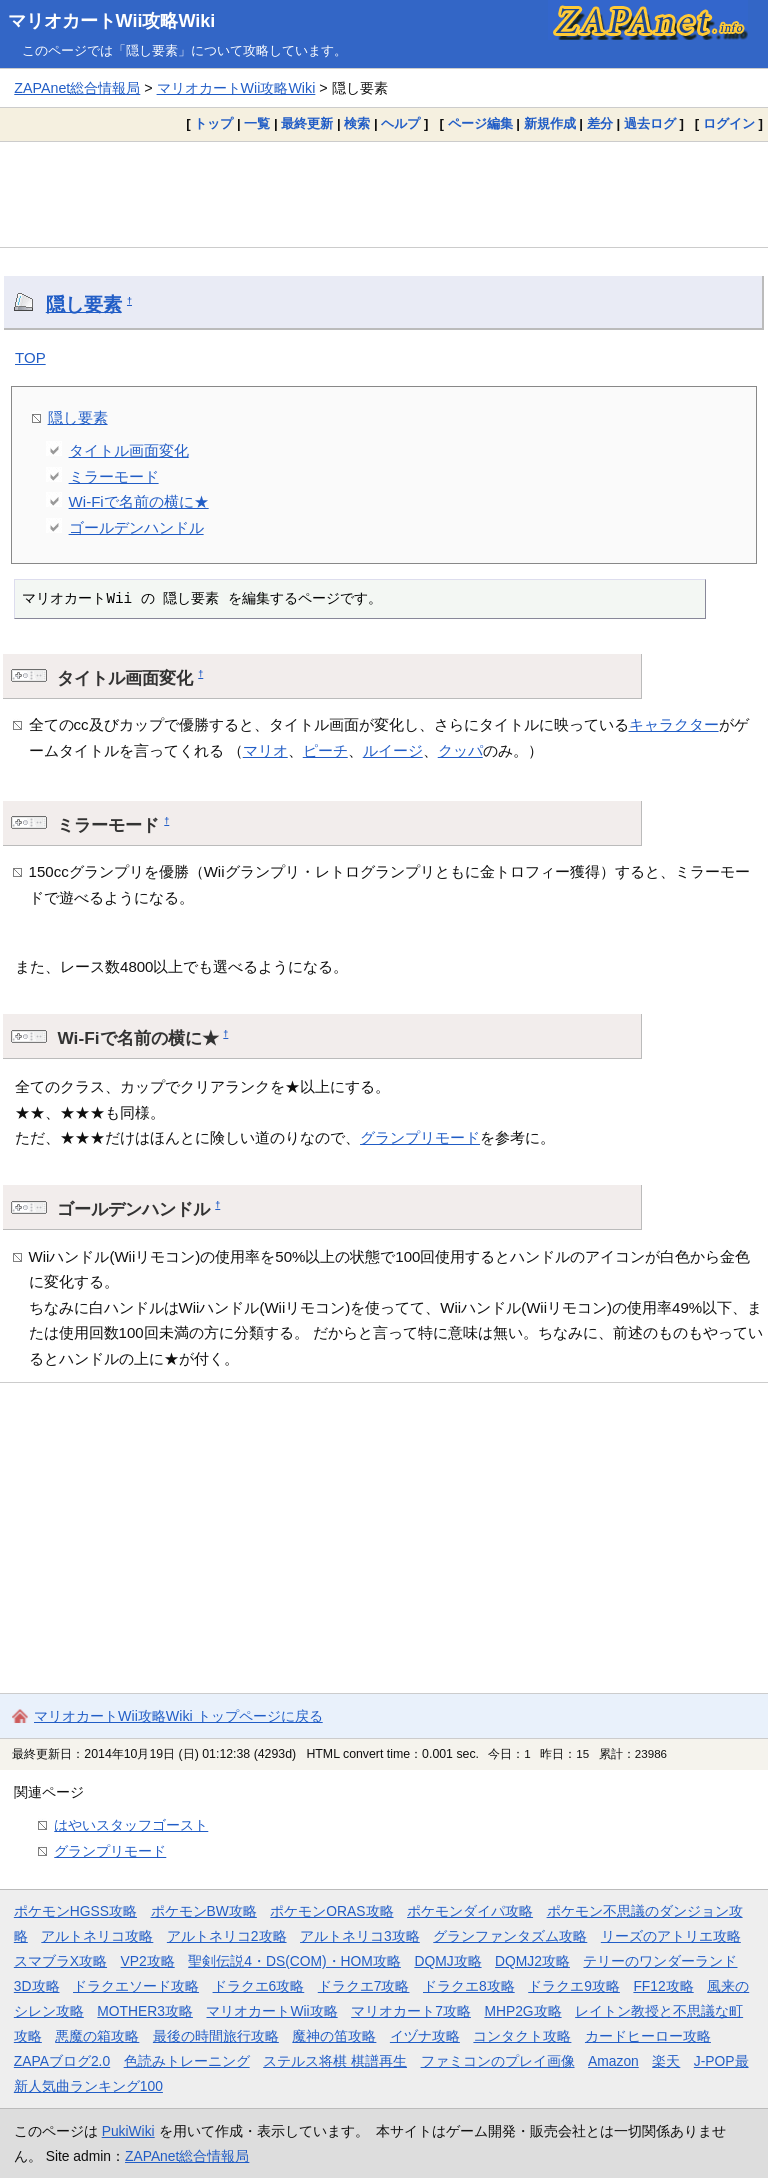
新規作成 (550, 123)
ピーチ (325, 750)
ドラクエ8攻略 (469, 1986)
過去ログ (650, 123)
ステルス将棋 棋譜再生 (335, 2061)
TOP (30, 357)
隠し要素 (84, 304)
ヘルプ (400, 123)
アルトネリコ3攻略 (360, 1936)
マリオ (265, 750)
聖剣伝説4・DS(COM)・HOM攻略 (294, 1961)
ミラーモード (114, 476)
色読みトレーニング (187, 2061)
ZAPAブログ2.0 (62, 2061)
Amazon (613, 2061)
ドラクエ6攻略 (259, 1986)
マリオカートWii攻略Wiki (112, 21)
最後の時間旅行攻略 (216, 2036)
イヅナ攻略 (425, 2036)
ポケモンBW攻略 (204, 1911)
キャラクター (674, 724)
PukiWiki (128, 2131)
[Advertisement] (384, 194)
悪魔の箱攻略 (97, 2036)
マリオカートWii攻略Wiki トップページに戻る (178, 1716)
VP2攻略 (148, 1961)
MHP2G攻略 (522, 2011)
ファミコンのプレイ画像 (498, 2061)
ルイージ (393, 750)
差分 (600, 123)
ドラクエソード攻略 (136, 1986)
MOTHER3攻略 (145, 2011)
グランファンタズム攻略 (510, 1936)
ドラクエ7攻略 (364, 1986)
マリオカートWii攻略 (271, 2011)
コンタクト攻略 (522, 2036)
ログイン (729, 123)
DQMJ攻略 (447, 1961)
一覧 (257, 123)
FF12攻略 (663, 1986)
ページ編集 (480, 123)
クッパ (460, 750)
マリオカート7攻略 (411, 2011)
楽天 (666, 2061)
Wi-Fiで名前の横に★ (139, 501)
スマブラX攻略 (60, 1961)
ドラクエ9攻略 (574, 1986)
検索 (357, 123)
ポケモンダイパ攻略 (470, 1911)
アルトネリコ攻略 (97, 1936)
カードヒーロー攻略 (648, 2036)
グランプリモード (420, 1137)
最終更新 (307, 123)
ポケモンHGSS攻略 (75, 1911)
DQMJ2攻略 (532, 1961)
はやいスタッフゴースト (131, 1825)
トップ (213, 123)
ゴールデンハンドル (136, 527)
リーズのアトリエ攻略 (671, 1936)
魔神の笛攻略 (334, 2036)
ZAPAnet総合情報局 (77, 88)
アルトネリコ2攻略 (227, 1936)
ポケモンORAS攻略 (331, 1911)
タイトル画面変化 (129, 450)
